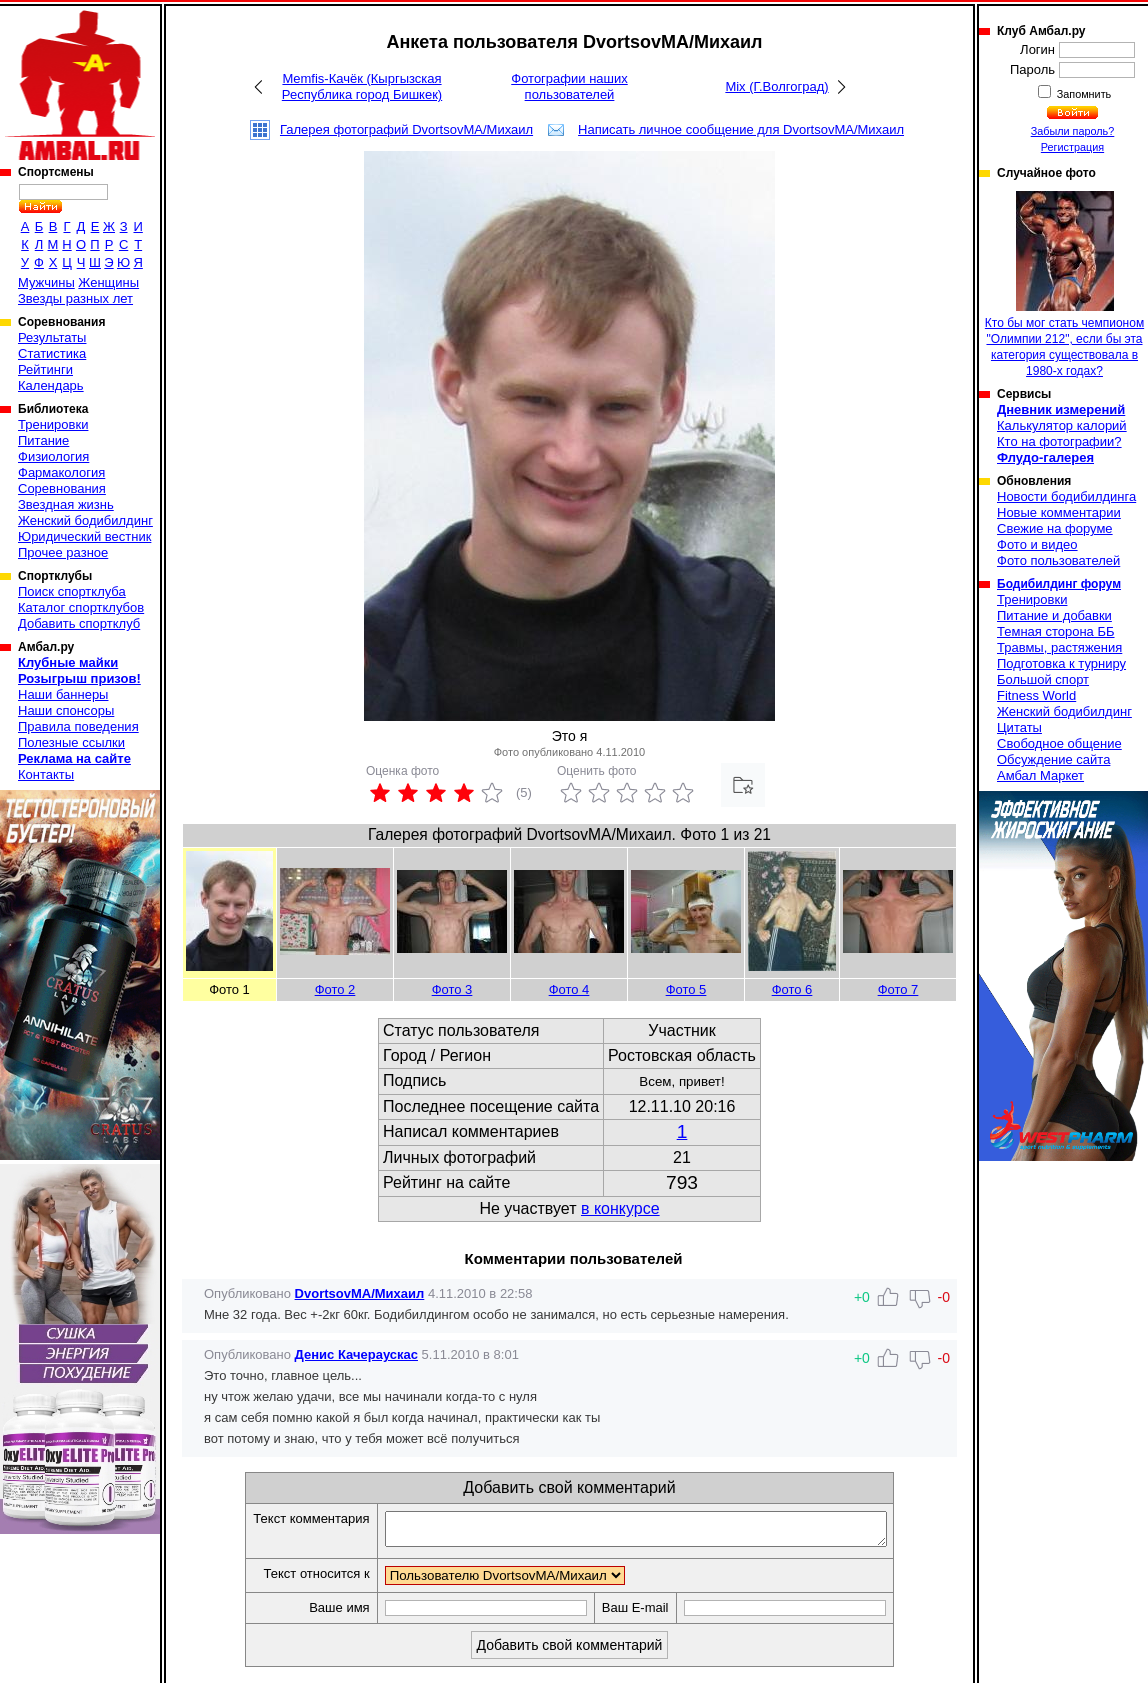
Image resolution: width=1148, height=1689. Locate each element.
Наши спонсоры (66, 710)
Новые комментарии (1059, 512)
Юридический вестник (84, 536)
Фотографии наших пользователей (569, 86)
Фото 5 (686, 989)
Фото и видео (1037, 544)
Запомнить (1083, 94)
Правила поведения (78, 726)
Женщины (108, 282)
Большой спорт (1043, 679)
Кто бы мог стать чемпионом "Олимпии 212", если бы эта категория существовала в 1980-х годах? (1064, 284)
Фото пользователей (1058, 560)
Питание (43, 440)
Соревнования (62, 488)
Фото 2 (335, 989)
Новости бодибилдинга (1066, 496)
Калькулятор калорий (1062, 425)
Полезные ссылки (71, 742)
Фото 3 (452, 989)
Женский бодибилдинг (85, 520)
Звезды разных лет (75, 298)
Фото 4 (569, 989)
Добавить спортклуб (79, 623)
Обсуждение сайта (1053, 759)
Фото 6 (792, 989)
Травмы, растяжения (1059, 647)
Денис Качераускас (356, 1354)
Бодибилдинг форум (1059, 584)
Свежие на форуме (1055, 528)
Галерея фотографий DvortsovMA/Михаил (406, 129)
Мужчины (46, 282)
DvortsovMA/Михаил (360, 1293)
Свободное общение (1059, 743)
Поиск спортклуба (72, 591)
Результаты (52, 337)
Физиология (53, 456)
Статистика (52, 353)
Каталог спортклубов (81, 607)
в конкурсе (620, 1208)
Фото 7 (898, 989)
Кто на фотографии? (1059, 441)
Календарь (51, 385)
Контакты (46, 774)
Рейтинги (45, 369)
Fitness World (1036, 695)
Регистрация (1072, 147)
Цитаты (1019, 727)
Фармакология (61, 472)
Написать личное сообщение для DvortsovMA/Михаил (741, 129)
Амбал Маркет (1040, 775)
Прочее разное (63, 552)
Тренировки (53, 424)
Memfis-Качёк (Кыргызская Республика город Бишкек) (362, 86)
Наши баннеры (63, 694)
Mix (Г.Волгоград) (776, 86)
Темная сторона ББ (1056, 631)
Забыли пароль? (1073, 131)
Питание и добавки (1054, 615)
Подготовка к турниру (1061, 663)
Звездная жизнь (66, 504)
